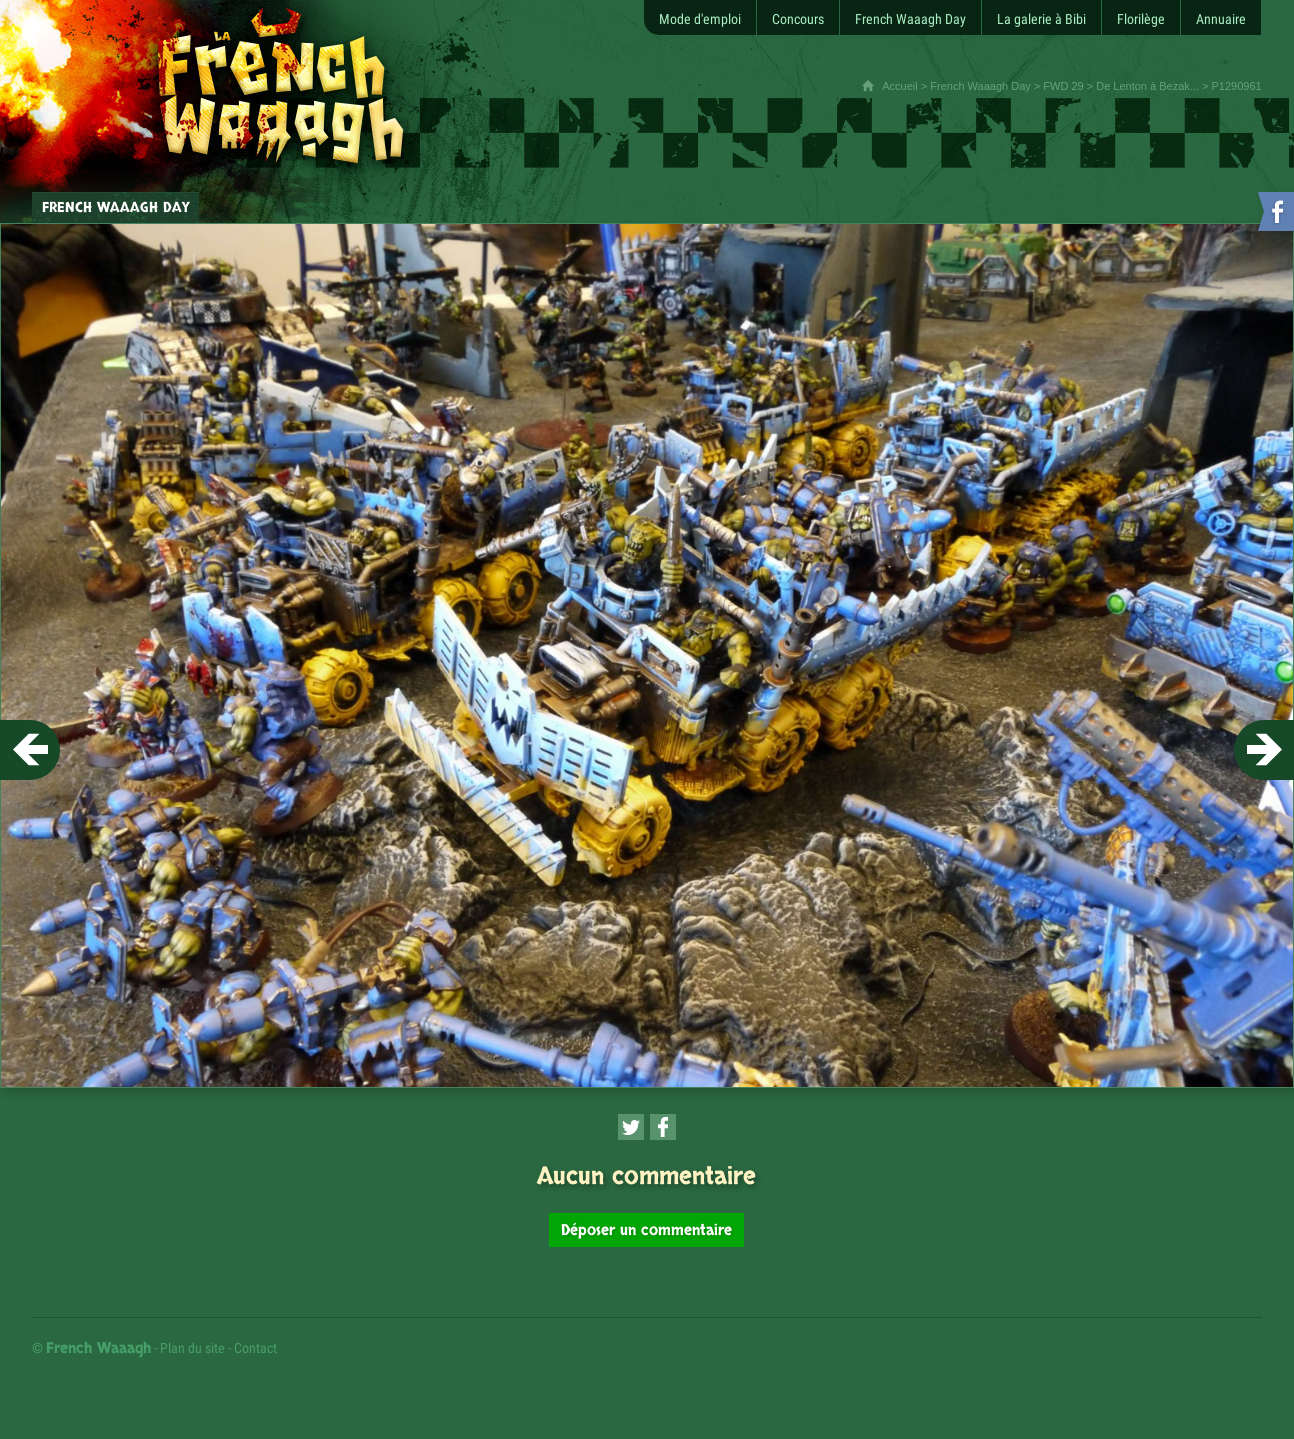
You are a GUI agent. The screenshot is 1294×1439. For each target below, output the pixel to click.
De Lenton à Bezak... (1147, 86)
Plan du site (192, 1348)
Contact (255, 1348)
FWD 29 (1063, 86)
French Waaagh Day (980, 86)
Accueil (899, 86)
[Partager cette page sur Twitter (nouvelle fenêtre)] (631, 1127)
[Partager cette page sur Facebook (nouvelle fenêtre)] (663, 1127)
